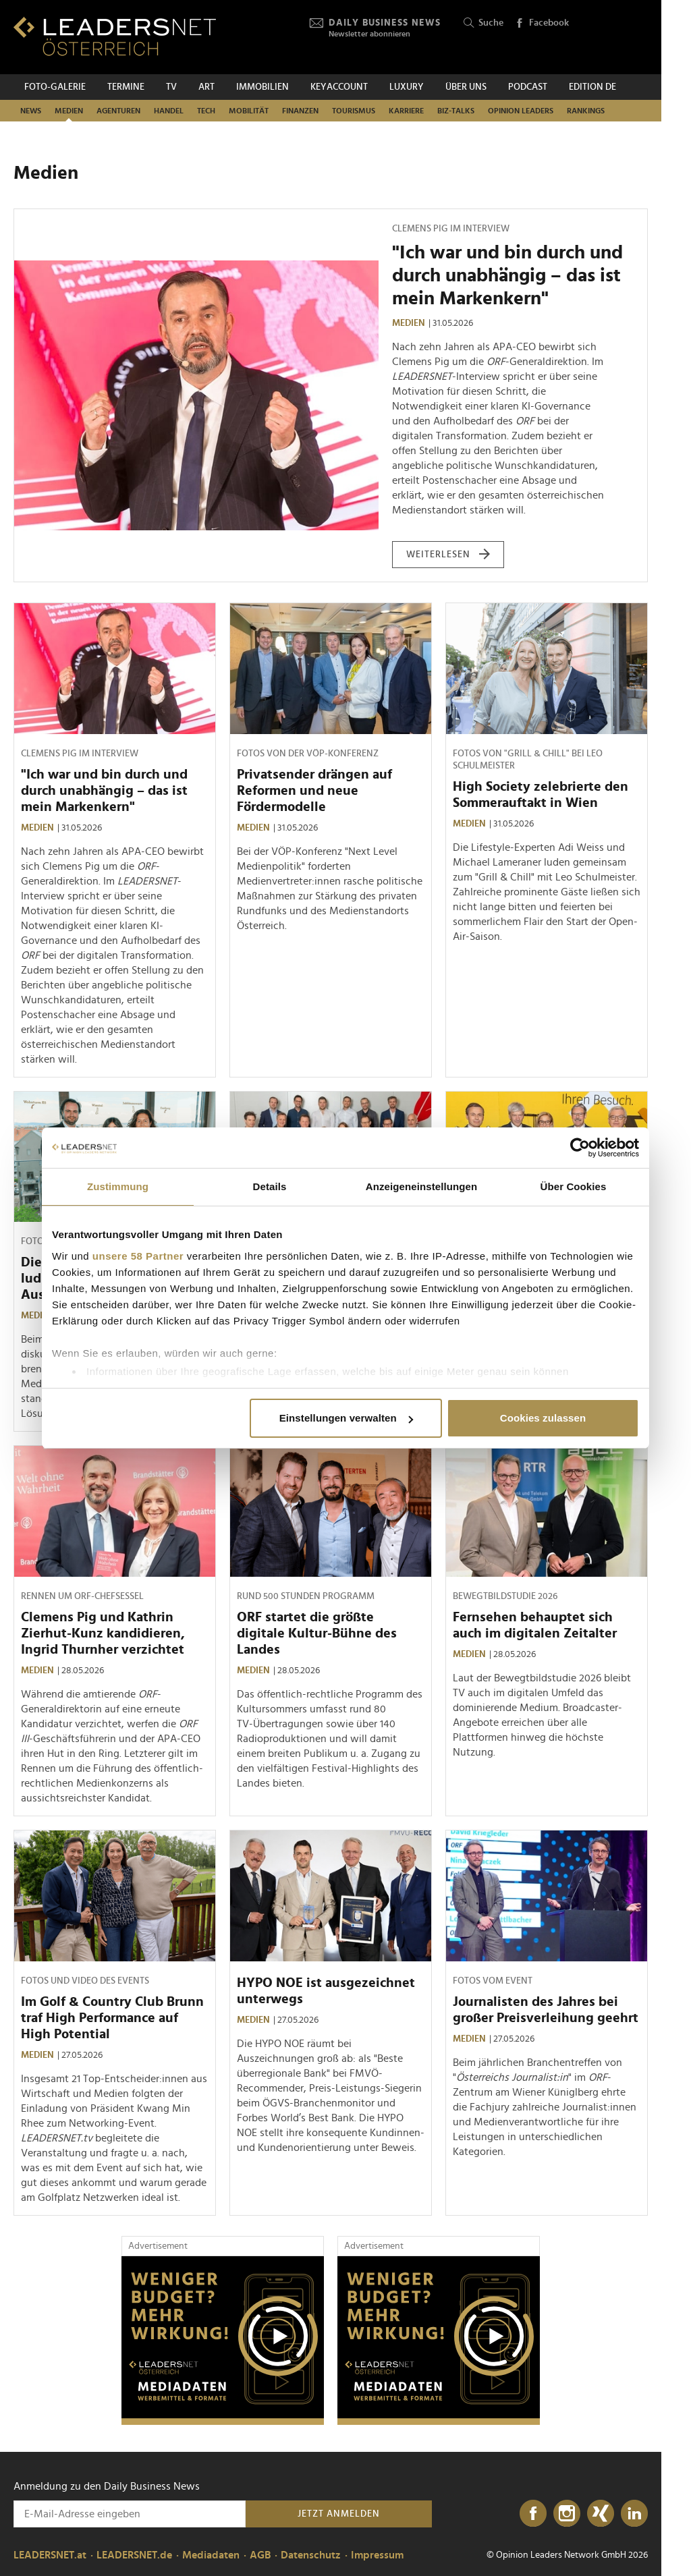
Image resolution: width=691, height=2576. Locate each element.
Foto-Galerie (55, 87)
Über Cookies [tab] (574, 1186)
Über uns (466, 87)
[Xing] (600, 2513)
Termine (125, 87)
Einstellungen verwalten (346, 1418)
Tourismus (353, 111)
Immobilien (262, 87)
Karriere (406, 111)
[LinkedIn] (634, 2513)
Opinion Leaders (520, 111)
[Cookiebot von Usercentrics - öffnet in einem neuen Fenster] (580, 1148)
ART (206, 87)
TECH (206, 111)
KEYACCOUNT (339, 87)
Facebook (542, 23)
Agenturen (118, 111)
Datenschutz (311, 2555)
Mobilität (249, 111)
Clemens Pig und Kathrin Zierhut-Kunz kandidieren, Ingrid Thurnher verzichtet (103, 1633)
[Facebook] (533, 2513)
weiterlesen (448, 555)
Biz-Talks (455, 111)
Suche (483, 23)
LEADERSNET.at (49, 2555)
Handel (169, 111)
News (30, 111)
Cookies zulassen (543, 1418)
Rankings (586, 111)
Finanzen (300, 111)
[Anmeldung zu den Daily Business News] (129, 2513)
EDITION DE (592, 87)
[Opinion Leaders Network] (616, 37)
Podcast (527, 87)
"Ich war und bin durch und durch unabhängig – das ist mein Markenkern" (507, 276)
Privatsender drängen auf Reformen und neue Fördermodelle (314, 791)
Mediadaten (211, 2555)
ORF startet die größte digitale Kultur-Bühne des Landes (317, 1633)
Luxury (406, 87)
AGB (260, 2555)
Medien (69, 111)
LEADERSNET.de (134, 2555)
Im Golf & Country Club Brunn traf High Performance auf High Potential (112, 2018)
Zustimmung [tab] (117, 1186)
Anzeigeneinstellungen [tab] (421, 1186)
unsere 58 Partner (138, 1256)
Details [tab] (270, 1186)
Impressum (377, 2555)
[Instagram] (566, 2513)
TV (171, 87)
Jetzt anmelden (339, 2514)
